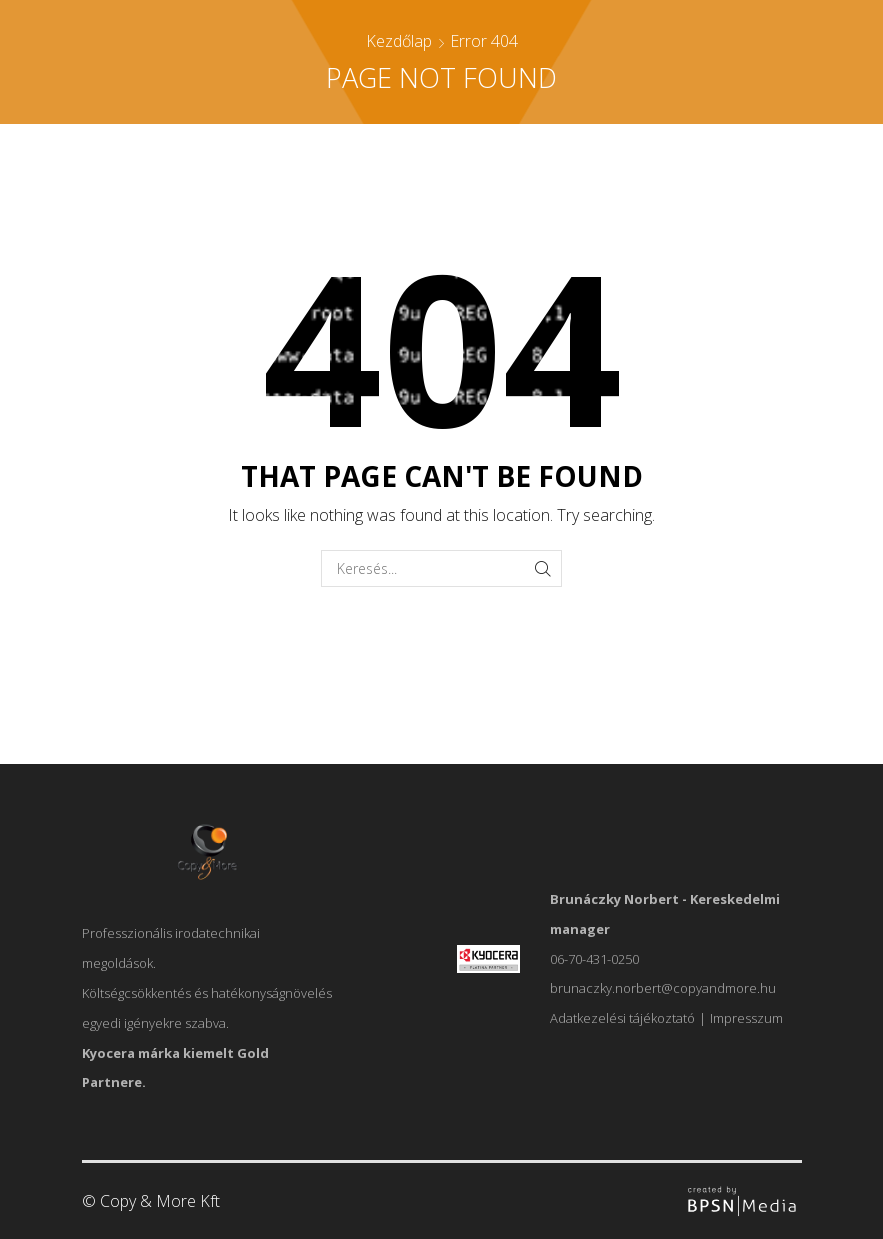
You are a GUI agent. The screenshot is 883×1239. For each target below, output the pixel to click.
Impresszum (746, 1018)
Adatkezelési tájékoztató (622, 1018)
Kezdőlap (399, 41)
